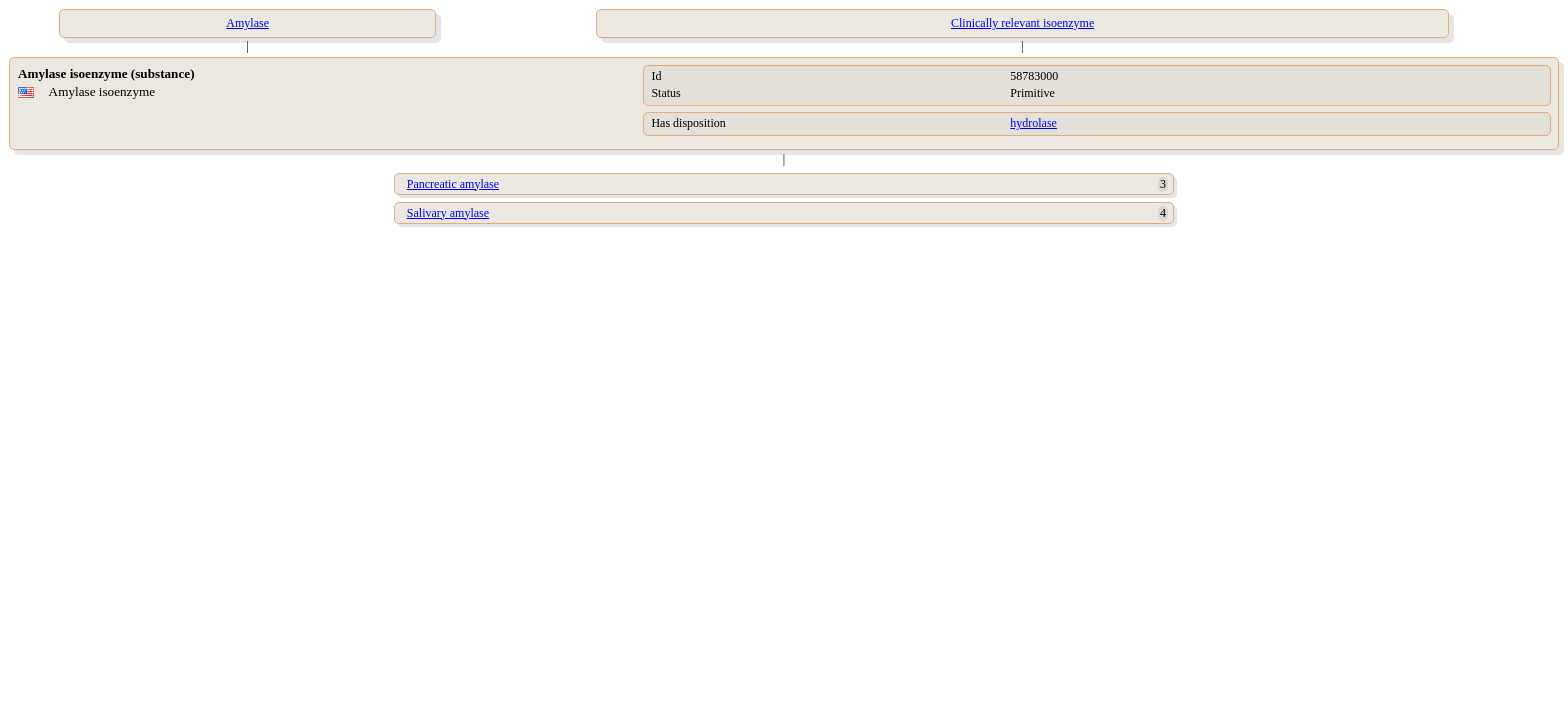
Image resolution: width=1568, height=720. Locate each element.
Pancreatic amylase (453, 184)
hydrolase (1033, 123)
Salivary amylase (448, 213)
